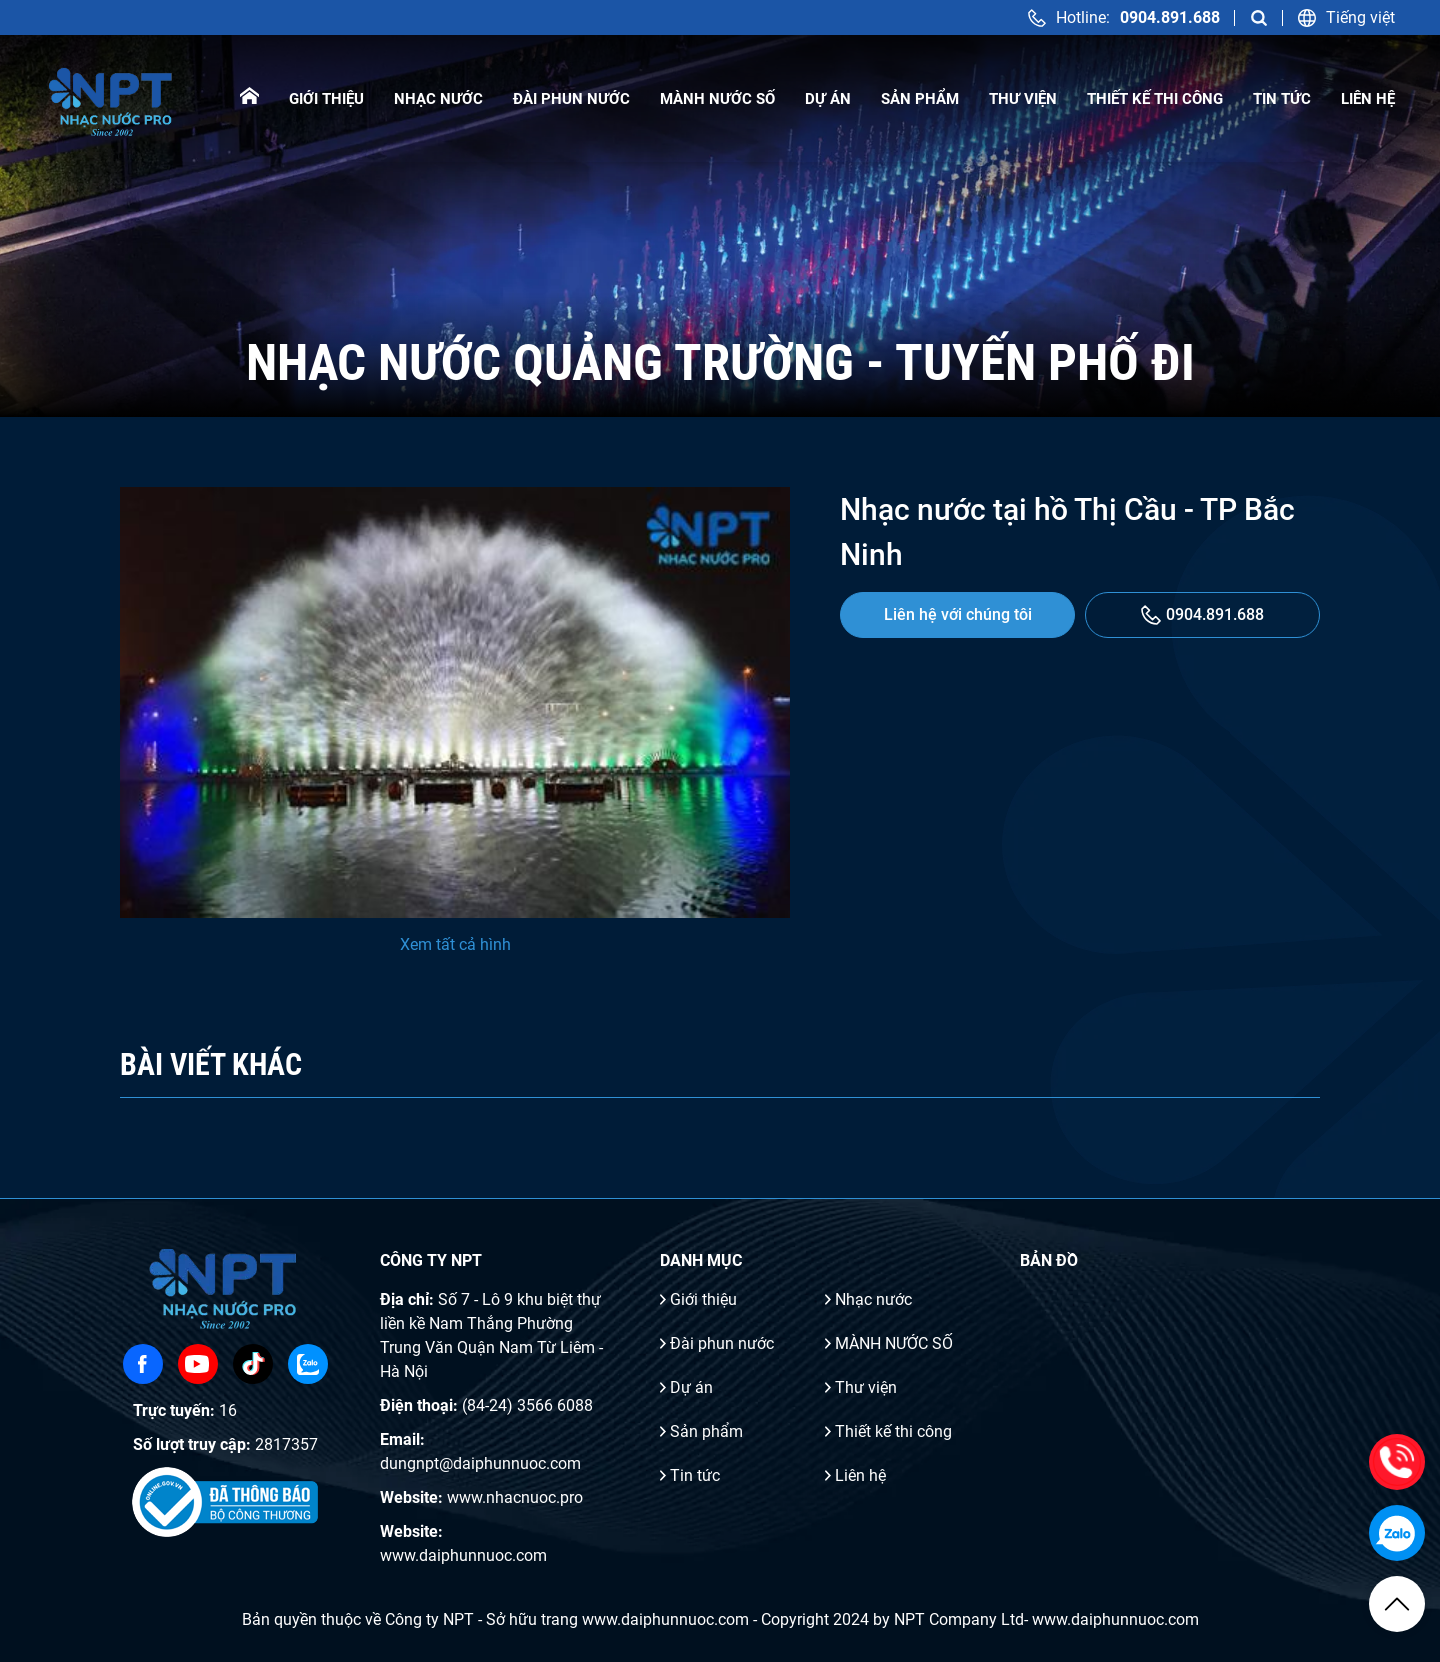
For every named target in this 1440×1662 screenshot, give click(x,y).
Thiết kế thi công (1155, 99)
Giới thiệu (326, 99)
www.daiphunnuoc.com (463, 1555)
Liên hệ (1368, 99)
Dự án (828, 99)
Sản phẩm (920, 99)
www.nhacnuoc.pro (515, 1497)
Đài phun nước (571, 99)
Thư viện (1023, 99)
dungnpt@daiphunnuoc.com (480, 1463)
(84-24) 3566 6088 (527, 1405)
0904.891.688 (1202, 615)
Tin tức (1282, 99)
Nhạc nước (438, 99)
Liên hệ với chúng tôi (958, 614)
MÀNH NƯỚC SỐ (717, 99)
